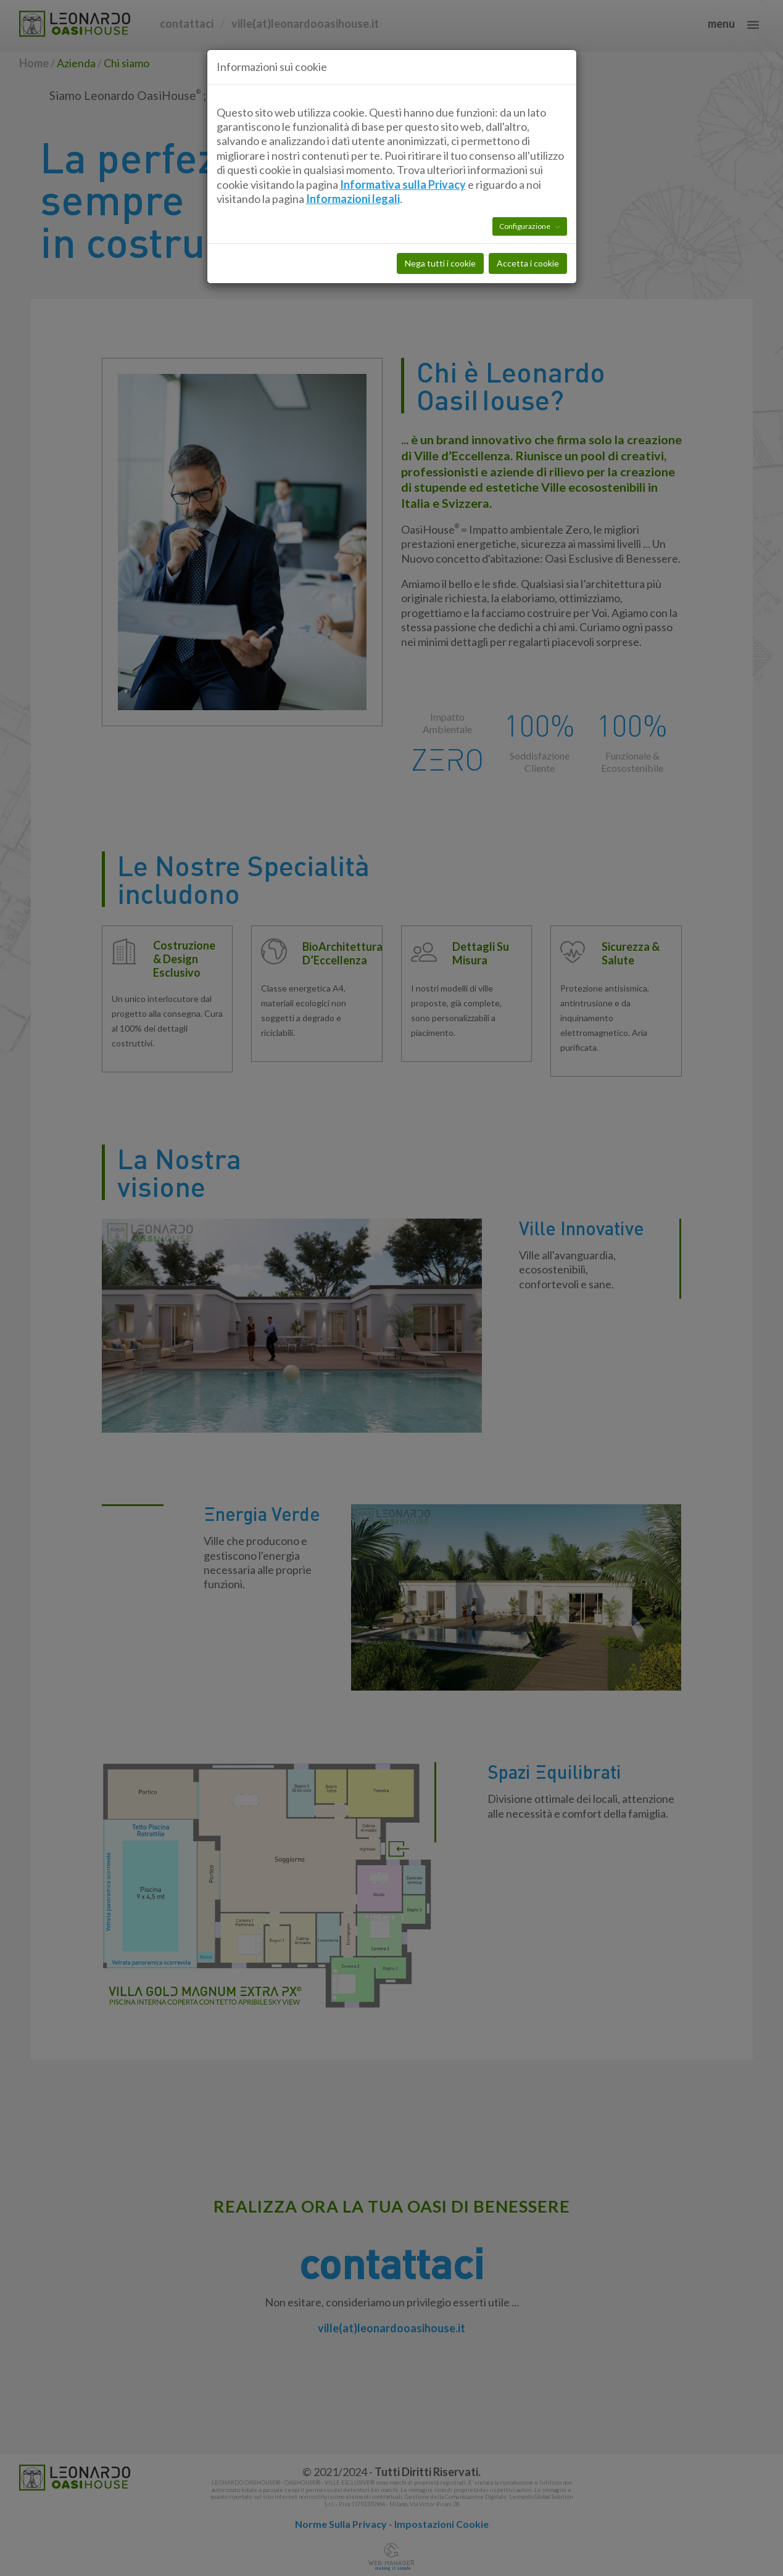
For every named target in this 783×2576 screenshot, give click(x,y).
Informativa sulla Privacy (403, 126)
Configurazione (525, 167)
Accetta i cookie (528, 204)
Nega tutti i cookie (440, 204)
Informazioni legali (353, 140)
